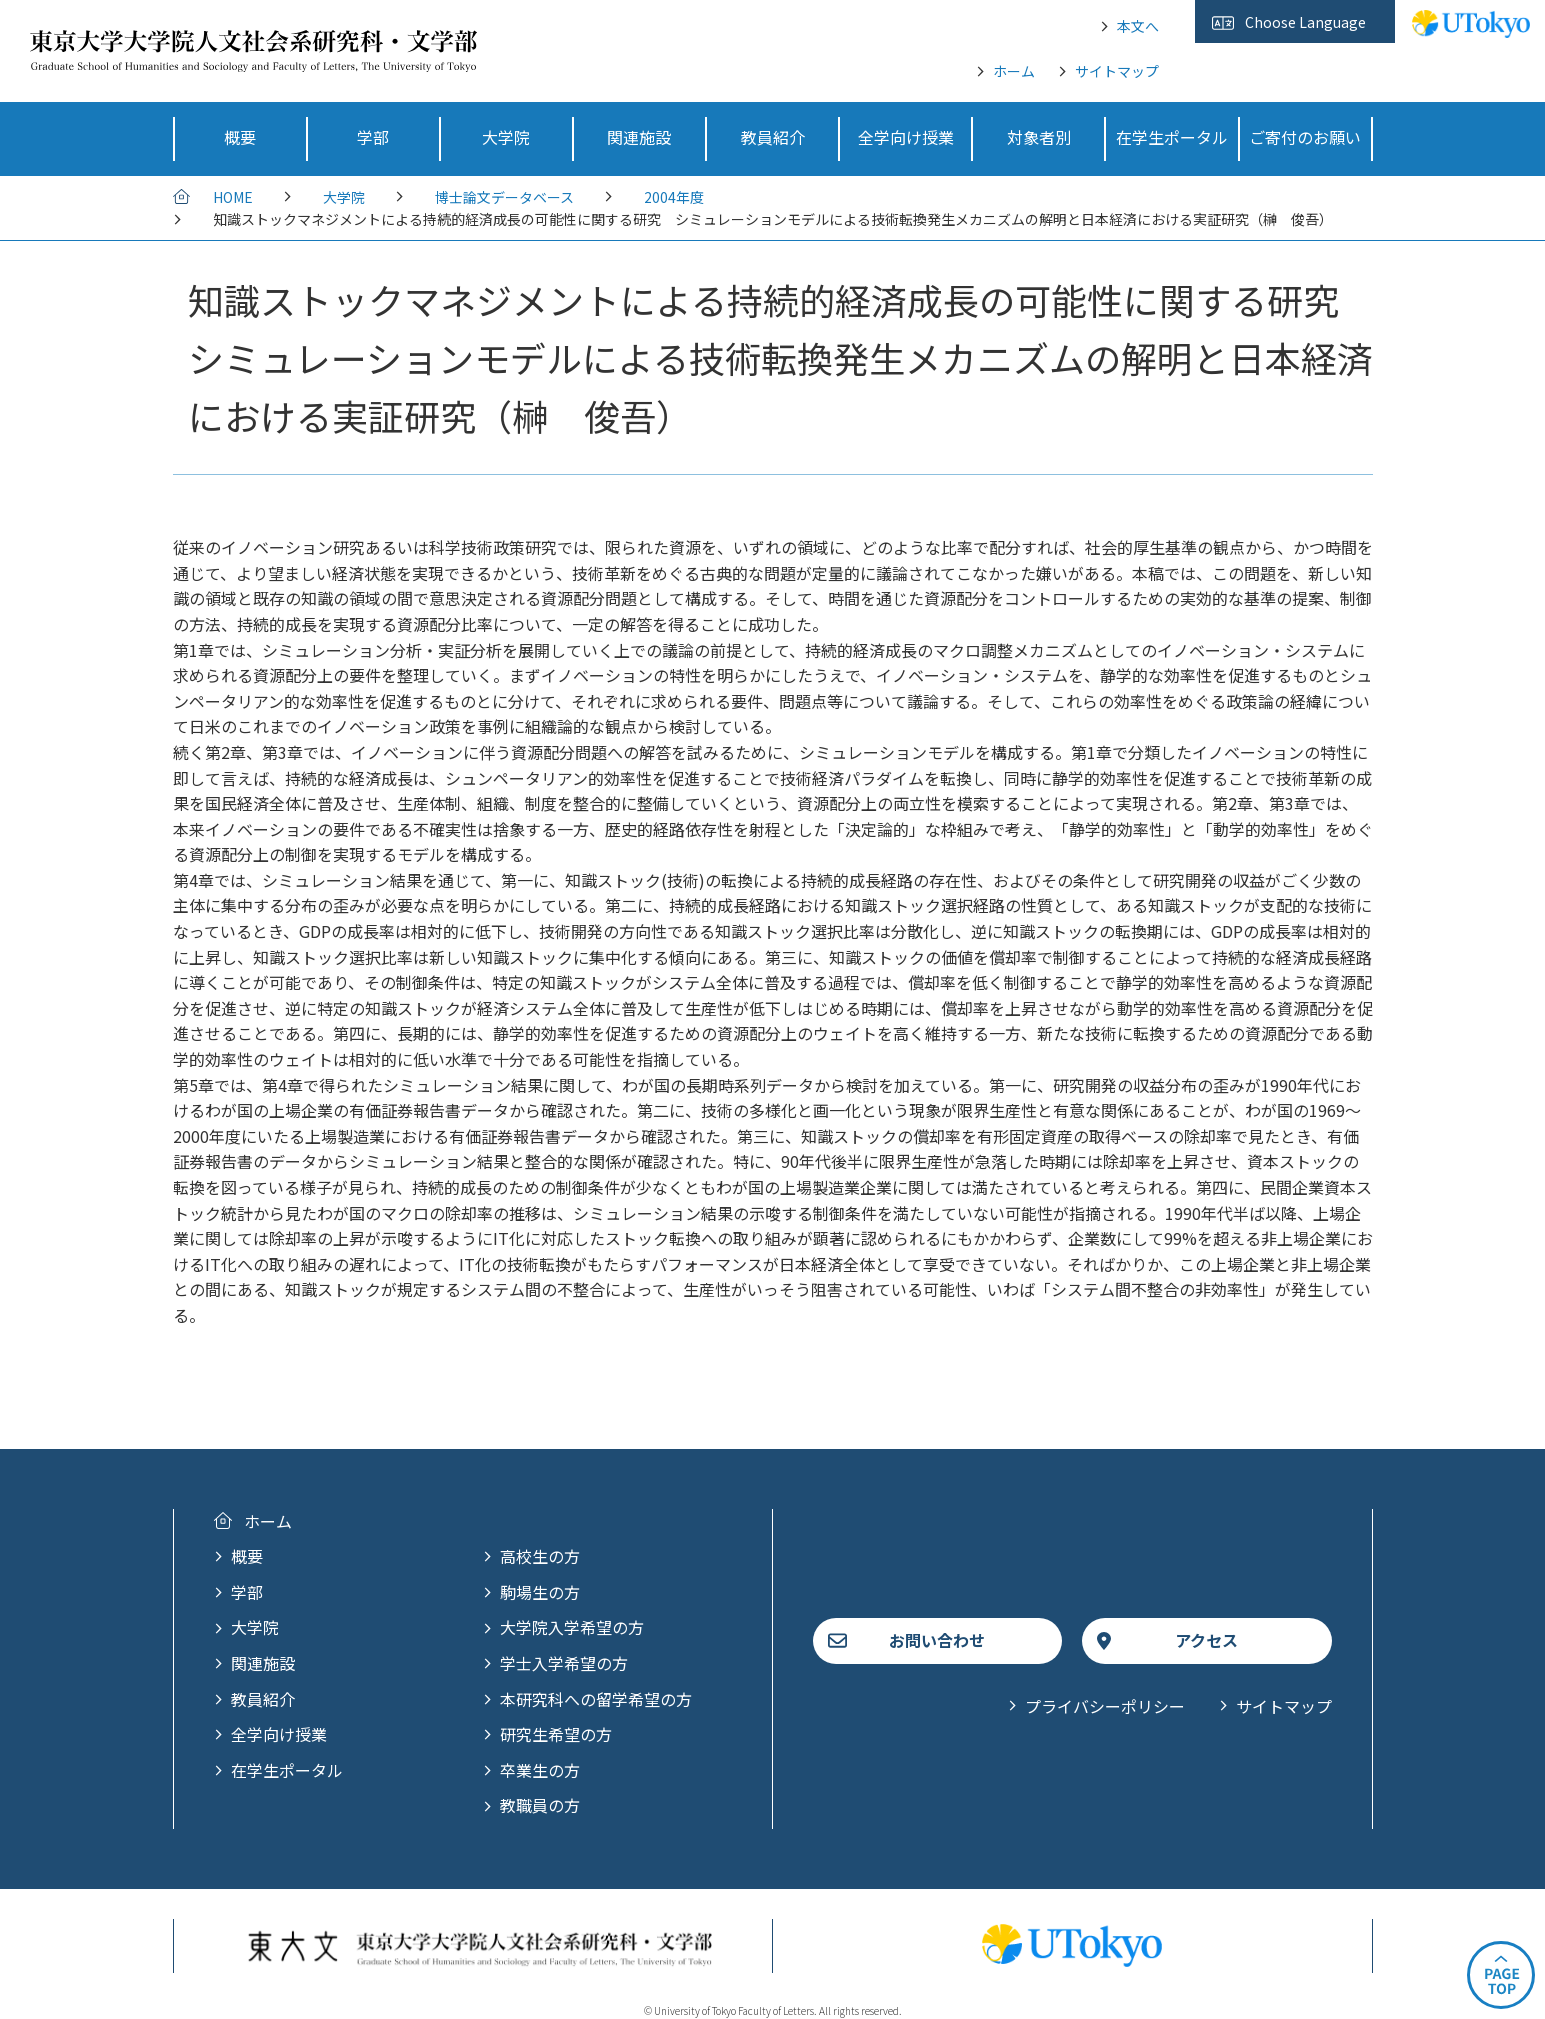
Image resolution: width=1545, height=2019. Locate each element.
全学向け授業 (279, 1734)
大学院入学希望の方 (572, 1627)
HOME (233, 197)
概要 (247, 1556)
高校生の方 (540, 1556)
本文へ (1138, 26)
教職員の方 (540, 1805)
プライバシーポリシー (1105, 1706)
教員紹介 (263, 1699)
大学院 (344, 197)
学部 (247, 1592)
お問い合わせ (937, 1640)
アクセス (1206, 1640)
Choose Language (1305, 22)
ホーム (1014, 71)
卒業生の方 (540, 1770)
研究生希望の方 (556, 1734)
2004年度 (674, 197)
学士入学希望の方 (564, 1663)
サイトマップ (1117, 71)
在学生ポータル (287, 1770)
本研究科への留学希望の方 (596, 1699)
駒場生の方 (540, 1592)
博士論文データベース (504, 197)
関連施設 (263, 1663)
